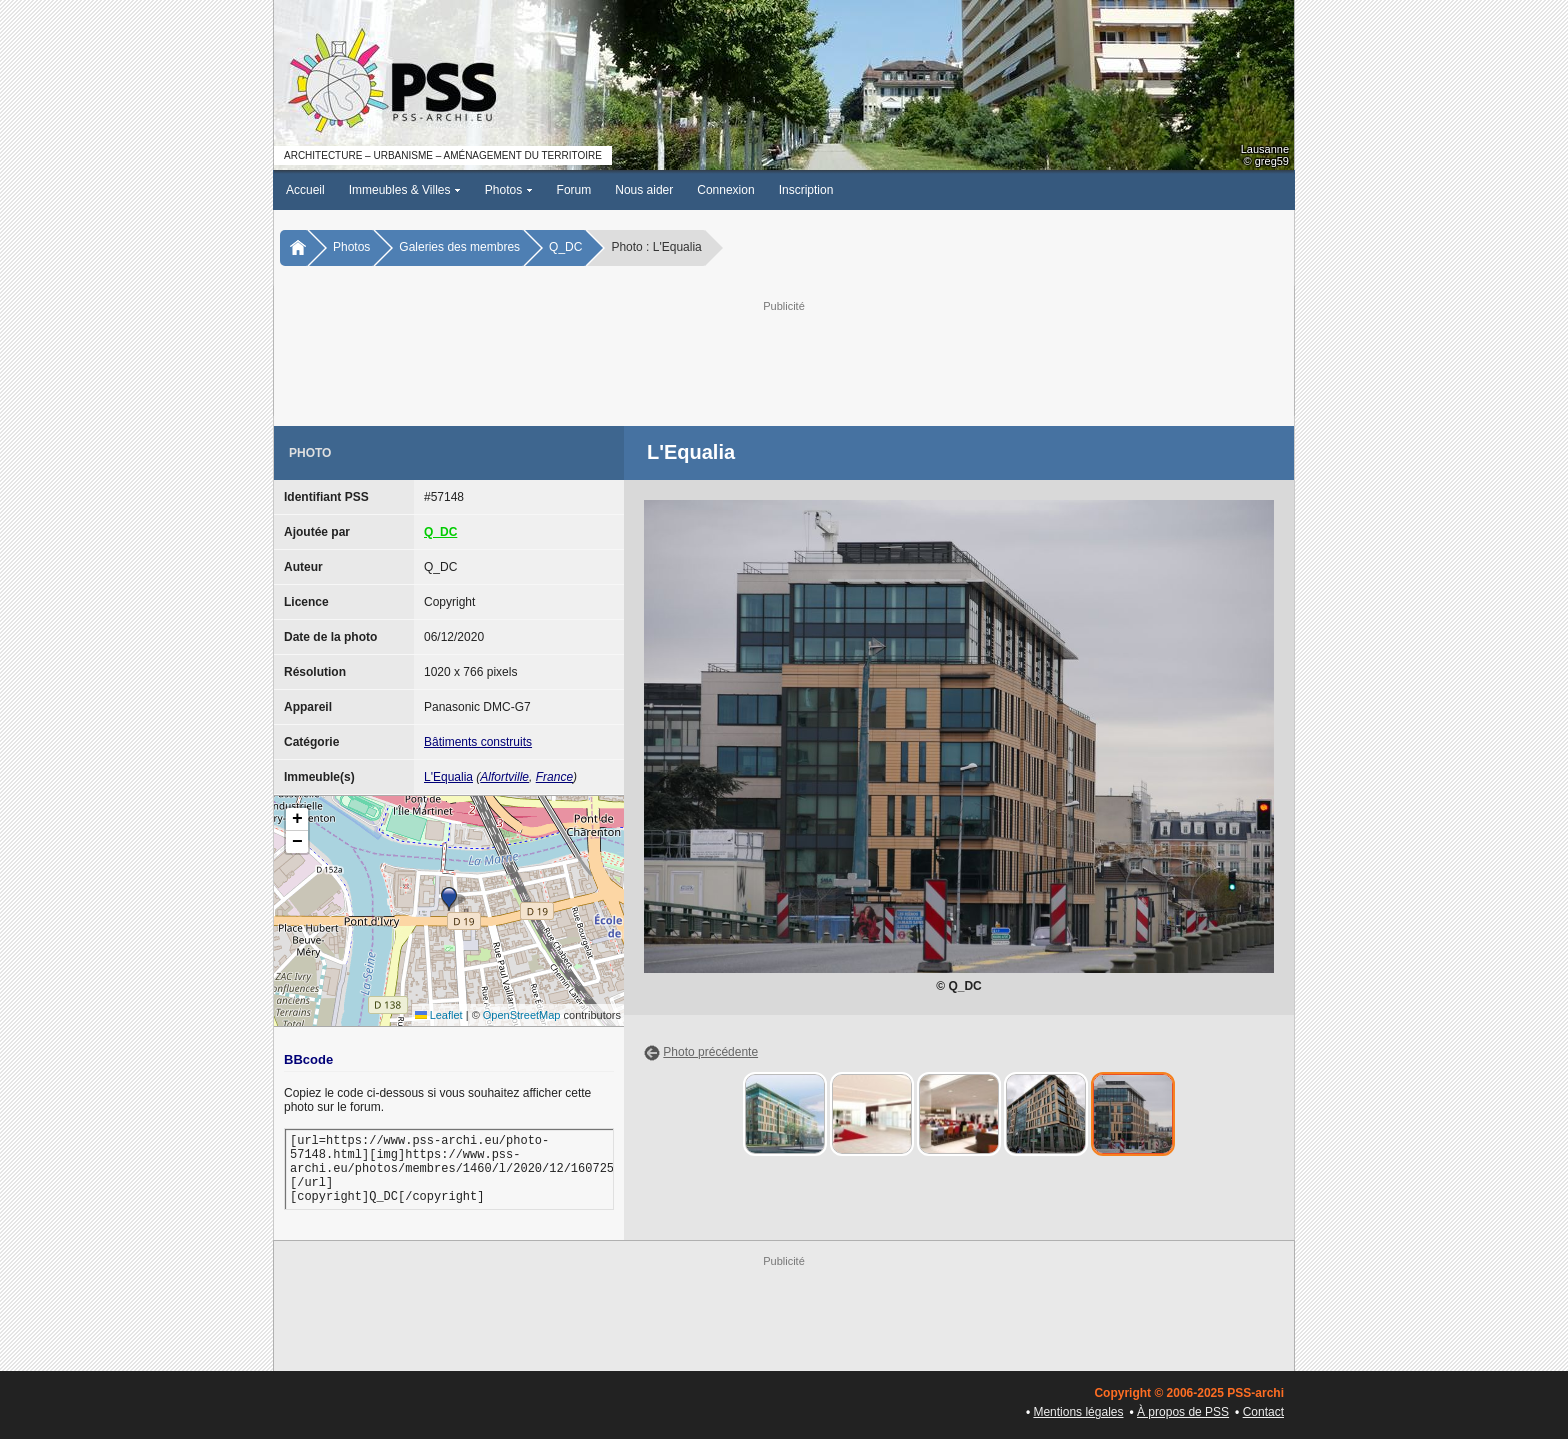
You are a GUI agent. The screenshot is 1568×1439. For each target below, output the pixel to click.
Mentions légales (1078, 1412)
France (554, 777)
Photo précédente (710, 1052)
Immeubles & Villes (405, 190)
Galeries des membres (459, 247)
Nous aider (644, 190)
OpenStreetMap (522, 1015)
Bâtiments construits (478, 742)
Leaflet (439, 1015)
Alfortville (504, 777)
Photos (509, 190)
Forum (574, 190)
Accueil (305, 190)
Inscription (806, 190)
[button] (449, 899)
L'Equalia (448, 777)
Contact (1263, 1412)
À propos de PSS (1183, 1412)
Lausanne (1265, 149)
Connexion (725, 190)
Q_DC (565, 247)
